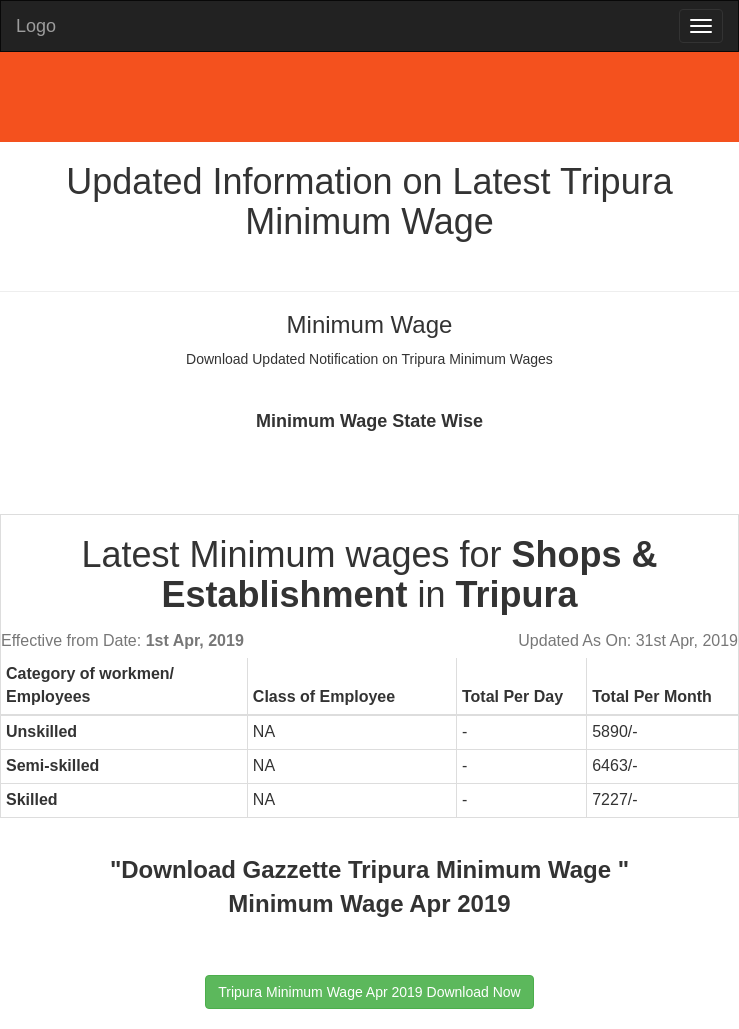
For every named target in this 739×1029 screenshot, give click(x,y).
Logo (36, 26)
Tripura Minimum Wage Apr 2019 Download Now (369, 992)
